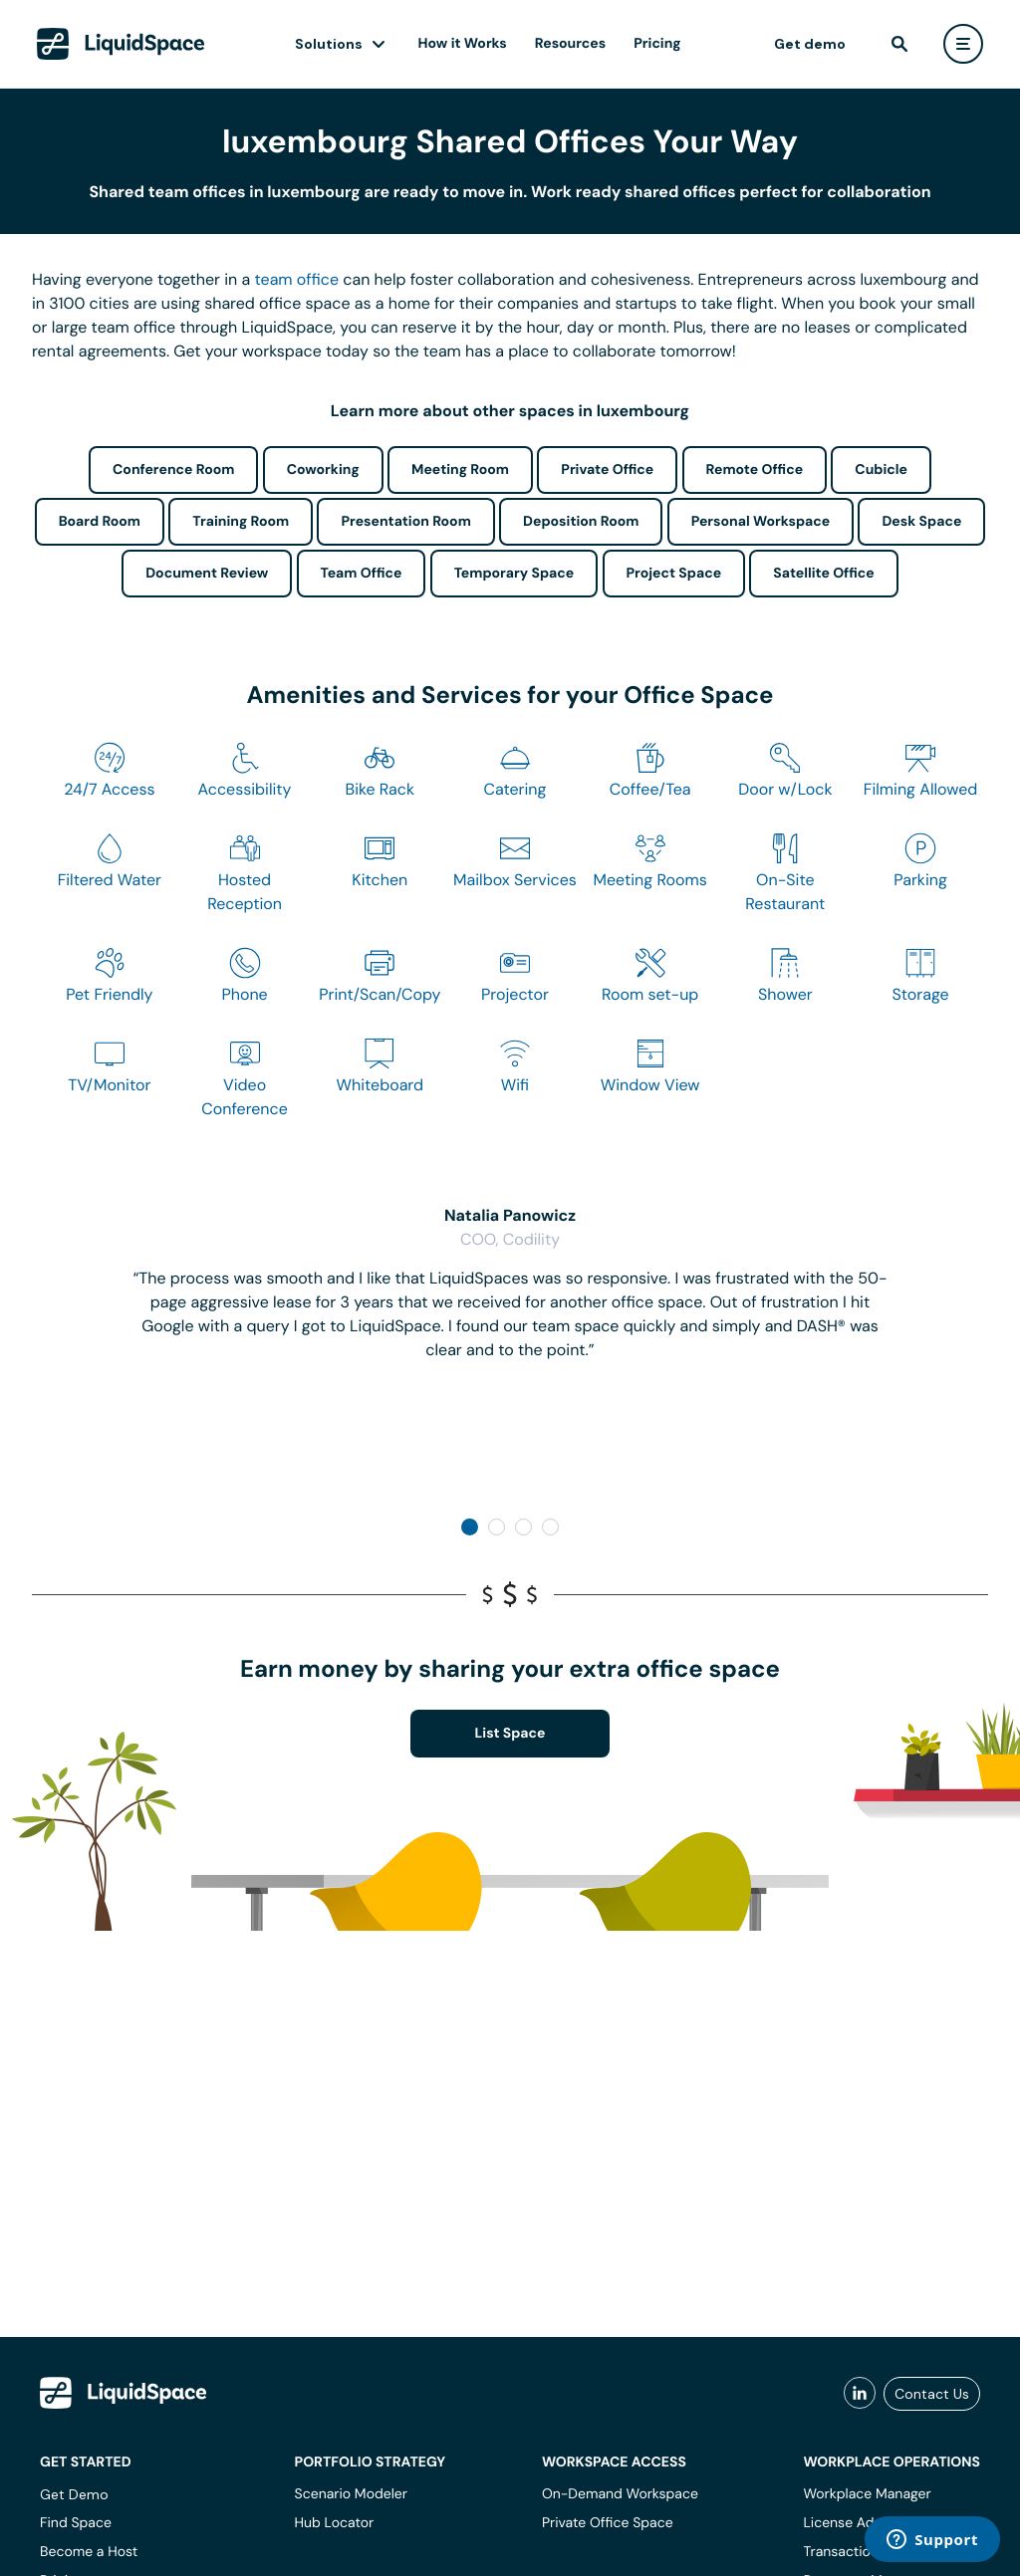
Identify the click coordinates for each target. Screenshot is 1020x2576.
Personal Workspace (761, 522)
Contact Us (931, 2394)
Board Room (99, 522)
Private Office (607, 470)
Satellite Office (823, 574)
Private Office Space (607, 2523)
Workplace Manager (866, 2494)
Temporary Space (514, 574)
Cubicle (881, 470)
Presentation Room (405, 522)
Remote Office (755, 470)
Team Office (361, 574)
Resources (570, 44)
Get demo (810, 44)
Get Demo (74, 2494)
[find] (899, 44)
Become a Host (88, 2552)
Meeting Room (460, 470)
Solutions (329, 44)
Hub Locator (335, 2523)
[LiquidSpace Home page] (121, 44)
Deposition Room (580, 522)
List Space (510, 1734)
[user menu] (963, 44)
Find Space (76, 2523)
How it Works (462, 44)
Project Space (674, 574)
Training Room (240, 522)
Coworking (323, 470)
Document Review (206, 574)
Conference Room (173, 470)
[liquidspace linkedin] (860, 2394)
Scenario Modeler (351, 2494)
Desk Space (921, 522)
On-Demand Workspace (620, 2494)
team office (297, 279)
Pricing (657, 44)
